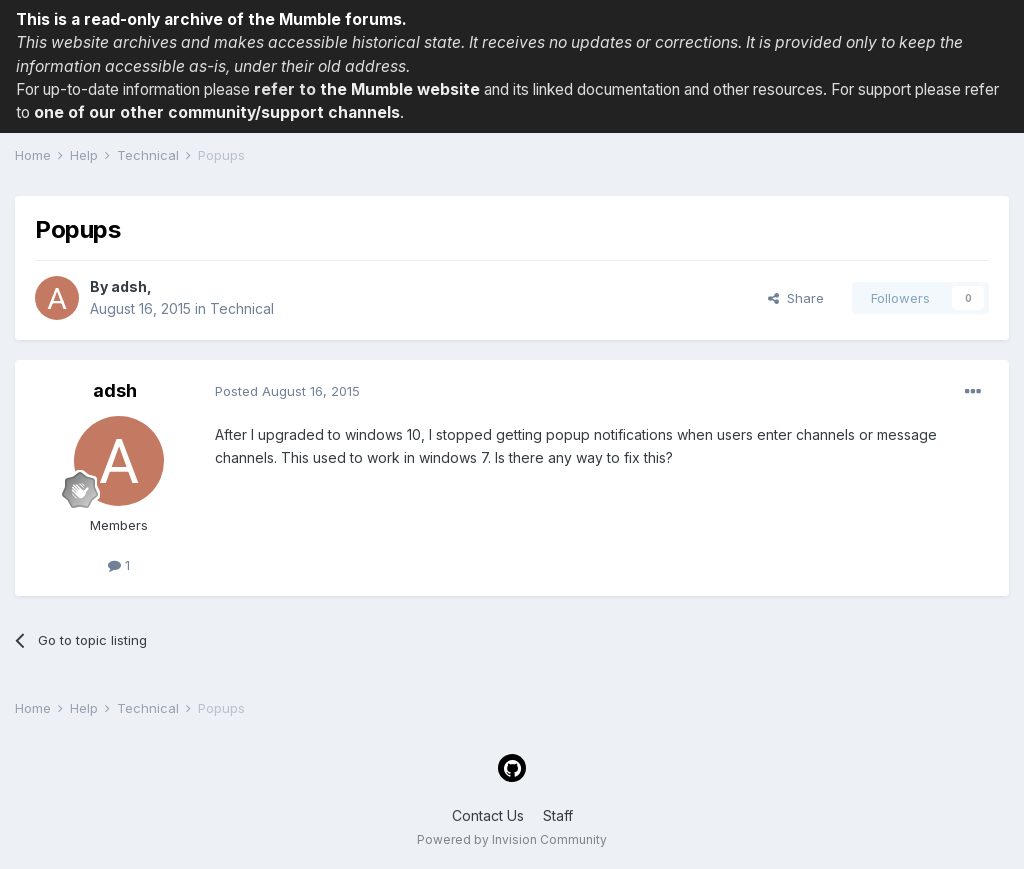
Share (796, 298)
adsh (129, 286)
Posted (287, 391)
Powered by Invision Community (512, 839)
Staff (558, 815)
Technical (242, 308)
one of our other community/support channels (217, 112)
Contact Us (488, 815)
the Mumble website (400, 89)
